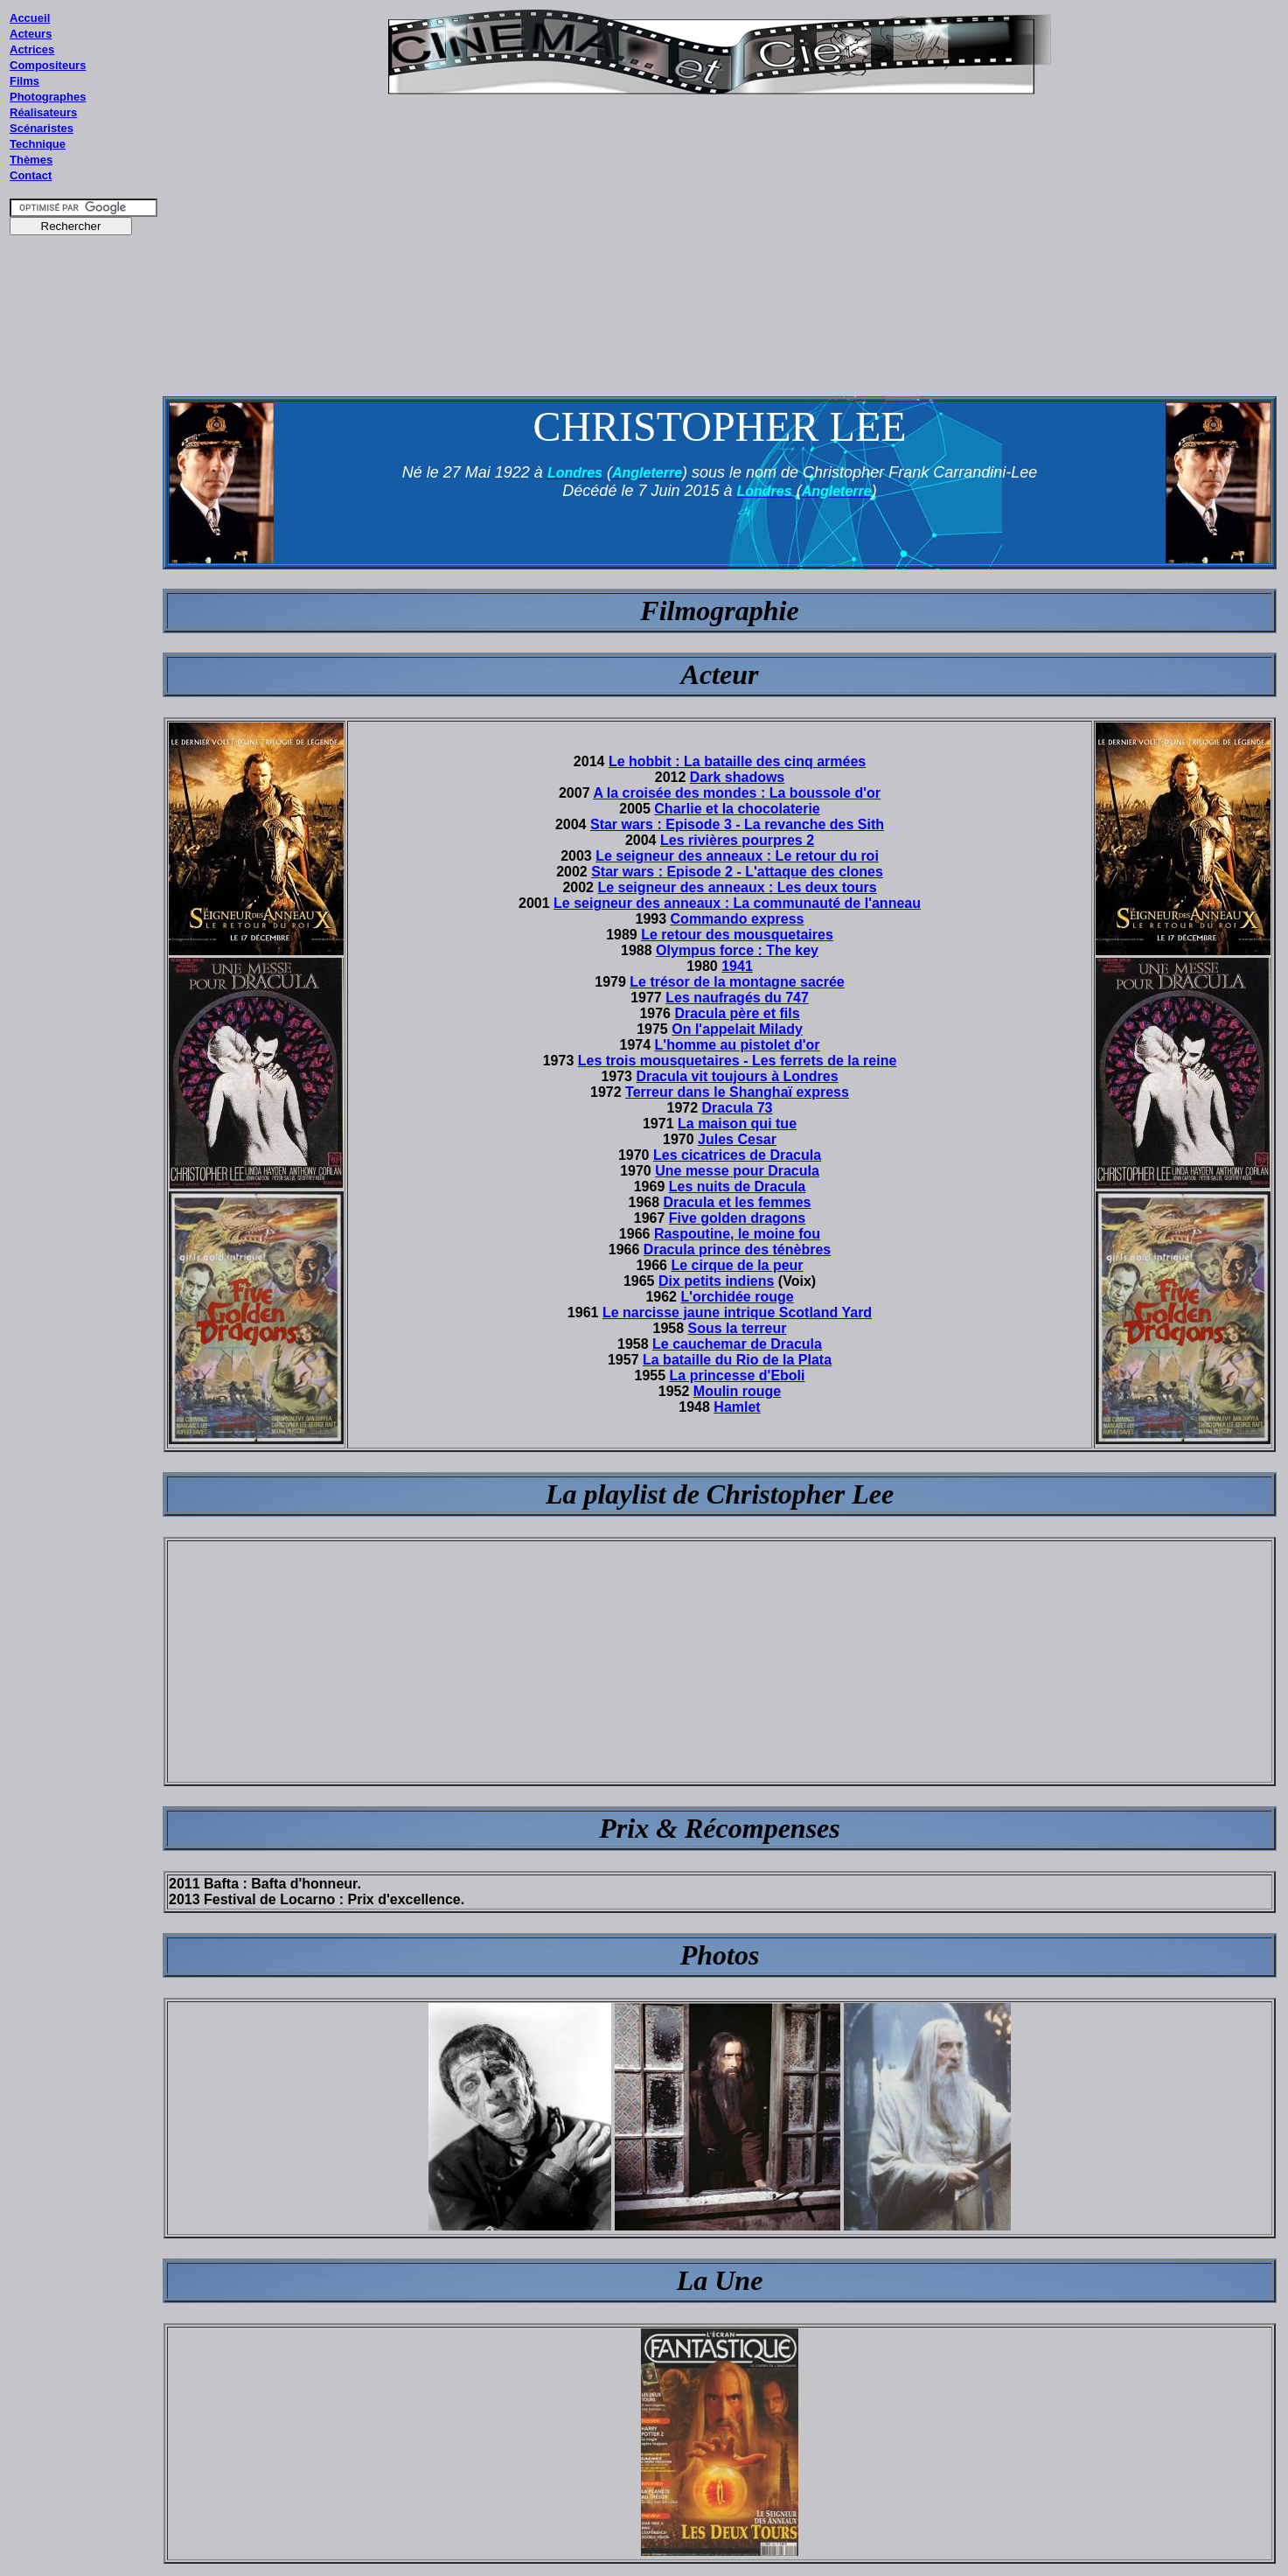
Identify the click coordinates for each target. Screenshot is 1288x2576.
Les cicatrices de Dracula (737, 1155)
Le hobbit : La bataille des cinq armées (737, 761)
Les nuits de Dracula (737, 1186)
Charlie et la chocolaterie (736, 808)
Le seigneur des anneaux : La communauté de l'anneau (737, 903)
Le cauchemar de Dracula (737, 1344)
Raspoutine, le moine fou (737, 1233)
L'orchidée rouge (736, 1296)
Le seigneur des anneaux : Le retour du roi (737, 855)
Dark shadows (737, 777)
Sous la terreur (737, 1328)
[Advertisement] (84, 576)
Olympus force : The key (737, 950)
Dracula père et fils (736, 1013)
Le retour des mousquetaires (737, 934)
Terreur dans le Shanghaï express (737, 1092)
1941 (737, 966)
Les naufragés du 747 (737, 997)
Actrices (32, 49)
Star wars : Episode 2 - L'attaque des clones (737, 871)
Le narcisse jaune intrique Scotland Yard (737, 1312)
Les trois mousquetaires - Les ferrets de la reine (737, 1060)
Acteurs (31, 33)
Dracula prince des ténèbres (737, 1249)
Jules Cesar (737, 1139)
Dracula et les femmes (737, 1202)
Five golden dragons (737, 1218)
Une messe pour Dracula (737, 1170)
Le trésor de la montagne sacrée (737, 981)
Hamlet (737, 1407)
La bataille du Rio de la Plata (737, 1359)
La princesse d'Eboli (737, 1375)
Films (24, 80)
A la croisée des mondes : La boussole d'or (737, 792)
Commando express (737, 918)
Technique (38, 143)
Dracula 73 (737, 1107)
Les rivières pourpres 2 (737, 840)
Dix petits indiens (716, 1281)
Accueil (30, 17)
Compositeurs (48, 65)
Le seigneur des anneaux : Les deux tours (736, 887)
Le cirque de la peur (737, 1265)
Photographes (48, 96)
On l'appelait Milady (737, 1029)
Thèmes (31, 159)
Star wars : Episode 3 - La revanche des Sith (737, 824)
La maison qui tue (737, 1123)
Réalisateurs (43, 112)
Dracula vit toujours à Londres (737, 1076)
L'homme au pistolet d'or (737, 1044)
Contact (31, 175)
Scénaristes (41, 128)
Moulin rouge (737, 1391)
